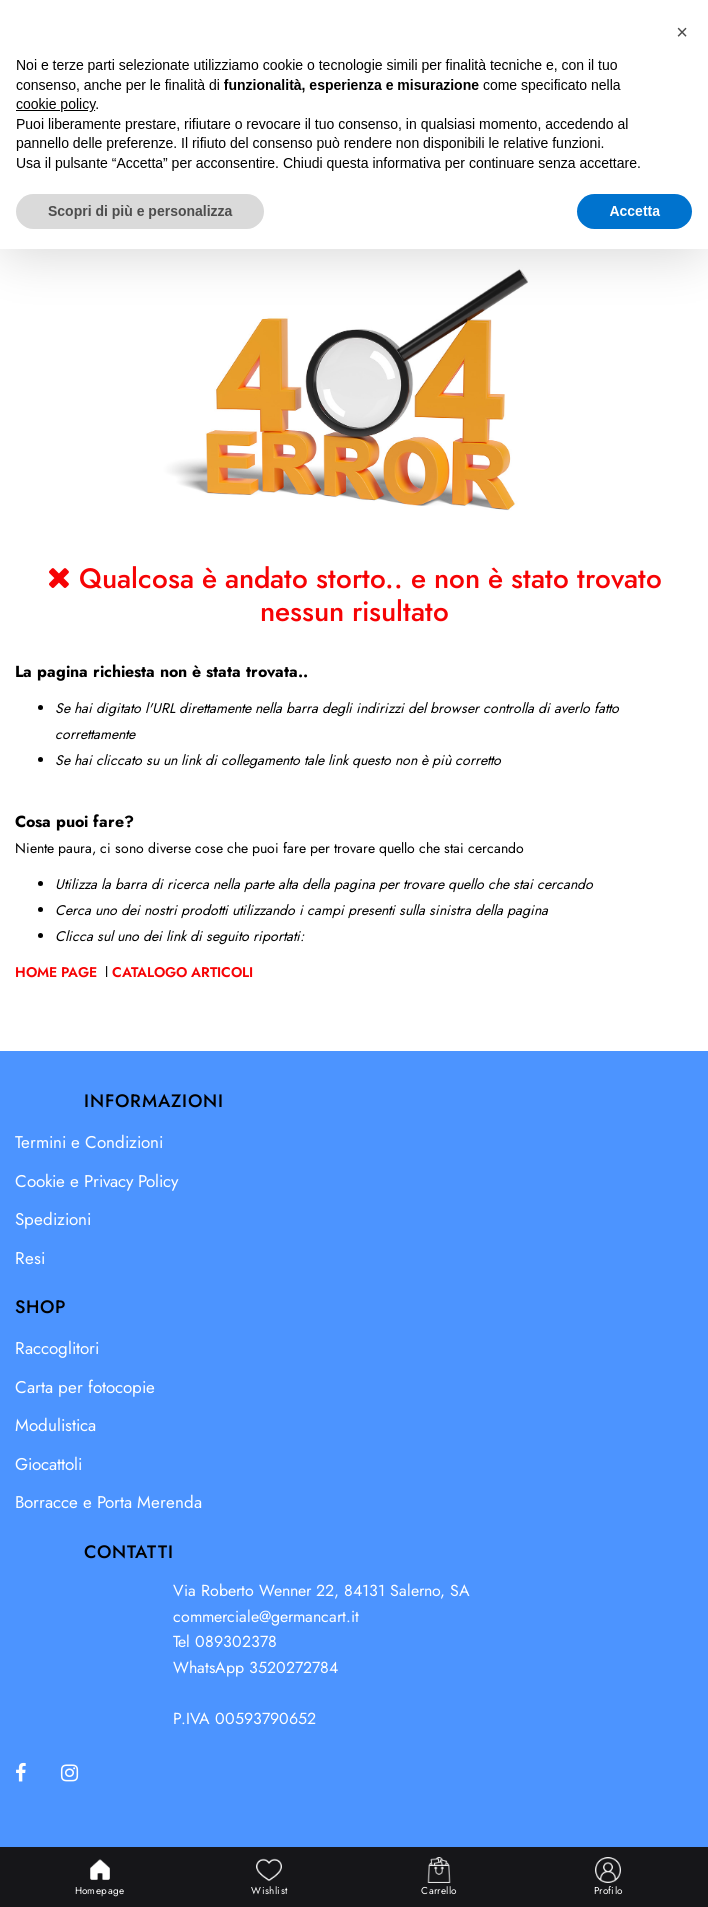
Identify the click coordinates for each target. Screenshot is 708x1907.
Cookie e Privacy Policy (96, 1181)
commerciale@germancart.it (266, 1616)
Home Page (58, 972)
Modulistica (55, 1425)
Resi (30, 1258)
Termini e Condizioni (89, 1142)
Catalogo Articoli (182, 972)
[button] (589, 37)
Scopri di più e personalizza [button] (140, 1868)
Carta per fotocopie (85, 1387)
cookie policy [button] (55, 1762)
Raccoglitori (57, 1348)
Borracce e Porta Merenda (108, 1502)
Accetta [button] (634, 1868)
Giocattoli (48, 1464)
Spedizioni (53, 1219)
